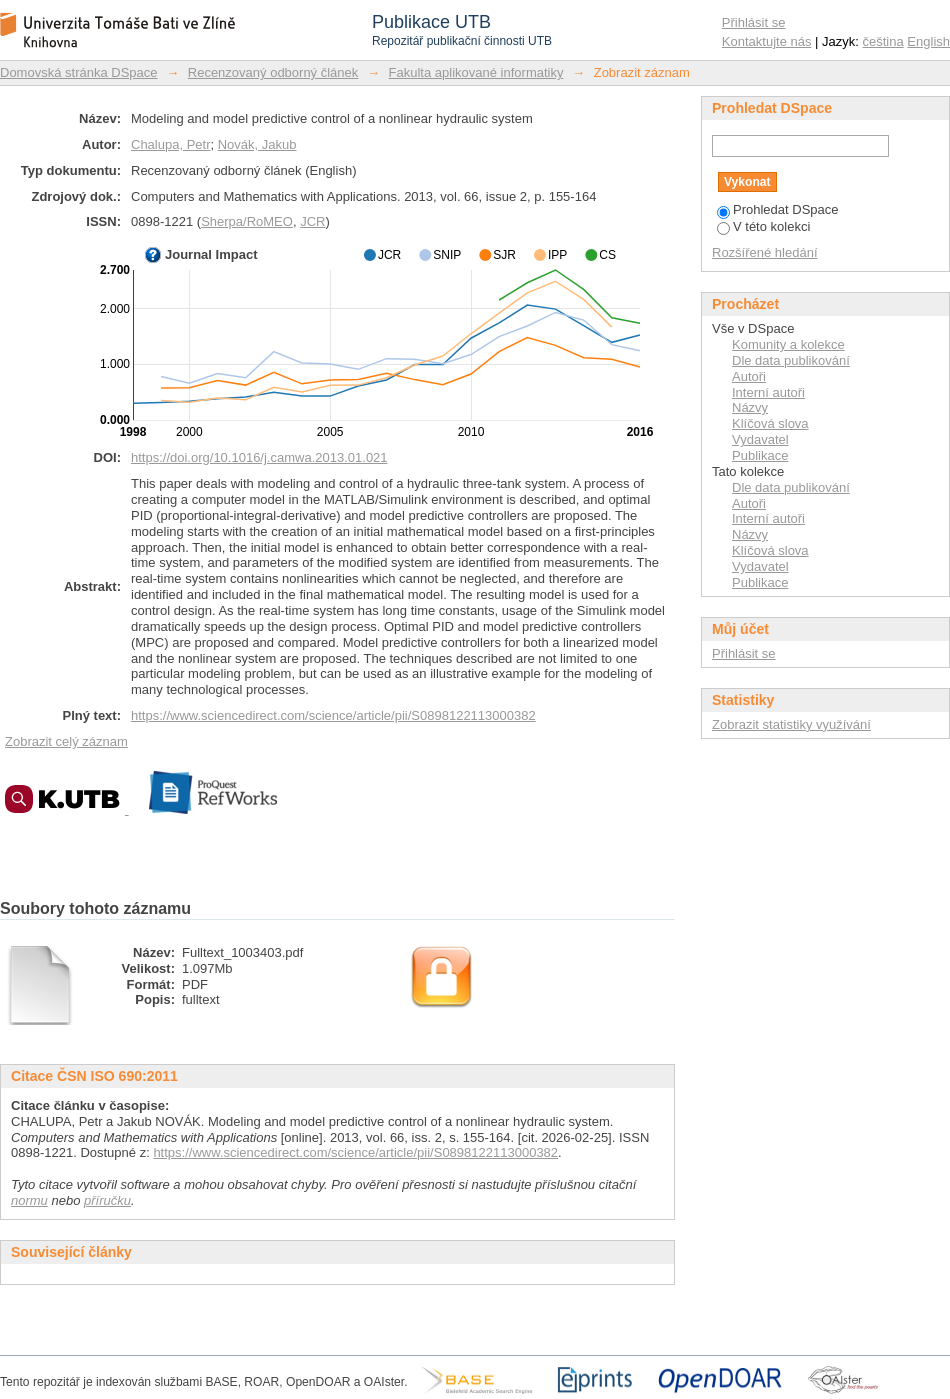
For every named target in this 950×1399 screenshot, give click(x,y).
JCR (312, 221)
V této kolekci (763, 226)
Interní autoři (768, 392)
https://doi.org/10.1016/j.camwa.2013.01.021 (259, 457)
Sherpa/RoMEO (247, 221)
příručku (107, 1200)
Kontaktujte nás (767, 41)
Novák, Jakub (257, 144)
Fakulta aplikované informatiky (476, 72)
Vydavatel (760, 439)
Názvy (750, 407)
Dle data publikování (791, 360)
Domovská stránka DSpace (79, 72)
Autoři (749, 376)
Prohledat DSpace (778, 209)
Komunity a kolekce (788, 344)
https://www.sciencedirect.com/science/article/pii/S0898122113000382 (333, 715)
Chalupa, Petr (171, 144)
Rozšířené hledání (765, 252)
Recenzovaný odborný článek (273, 72)
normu (29, 1200)
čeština (883, 41)
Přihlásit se (754, 22)
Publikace (760, 455)
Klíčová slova (770, 423)
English (928, 41)
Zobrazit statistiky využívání (791, 724)
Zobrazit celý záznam (66, 741)
